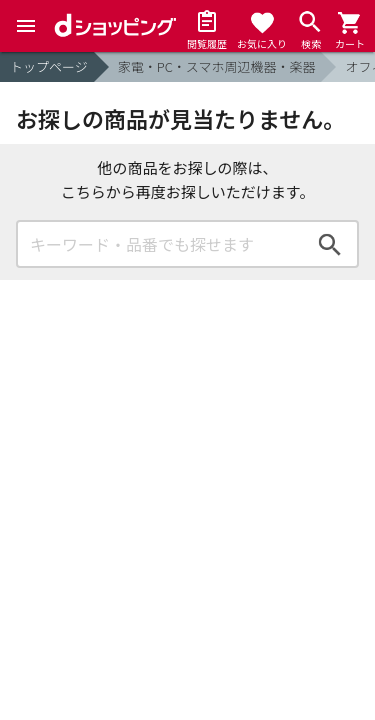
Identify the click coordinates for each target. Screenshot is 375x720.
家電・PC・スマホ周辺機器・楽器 (217, 66)
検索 (330, 244)
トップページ (49, 66)
